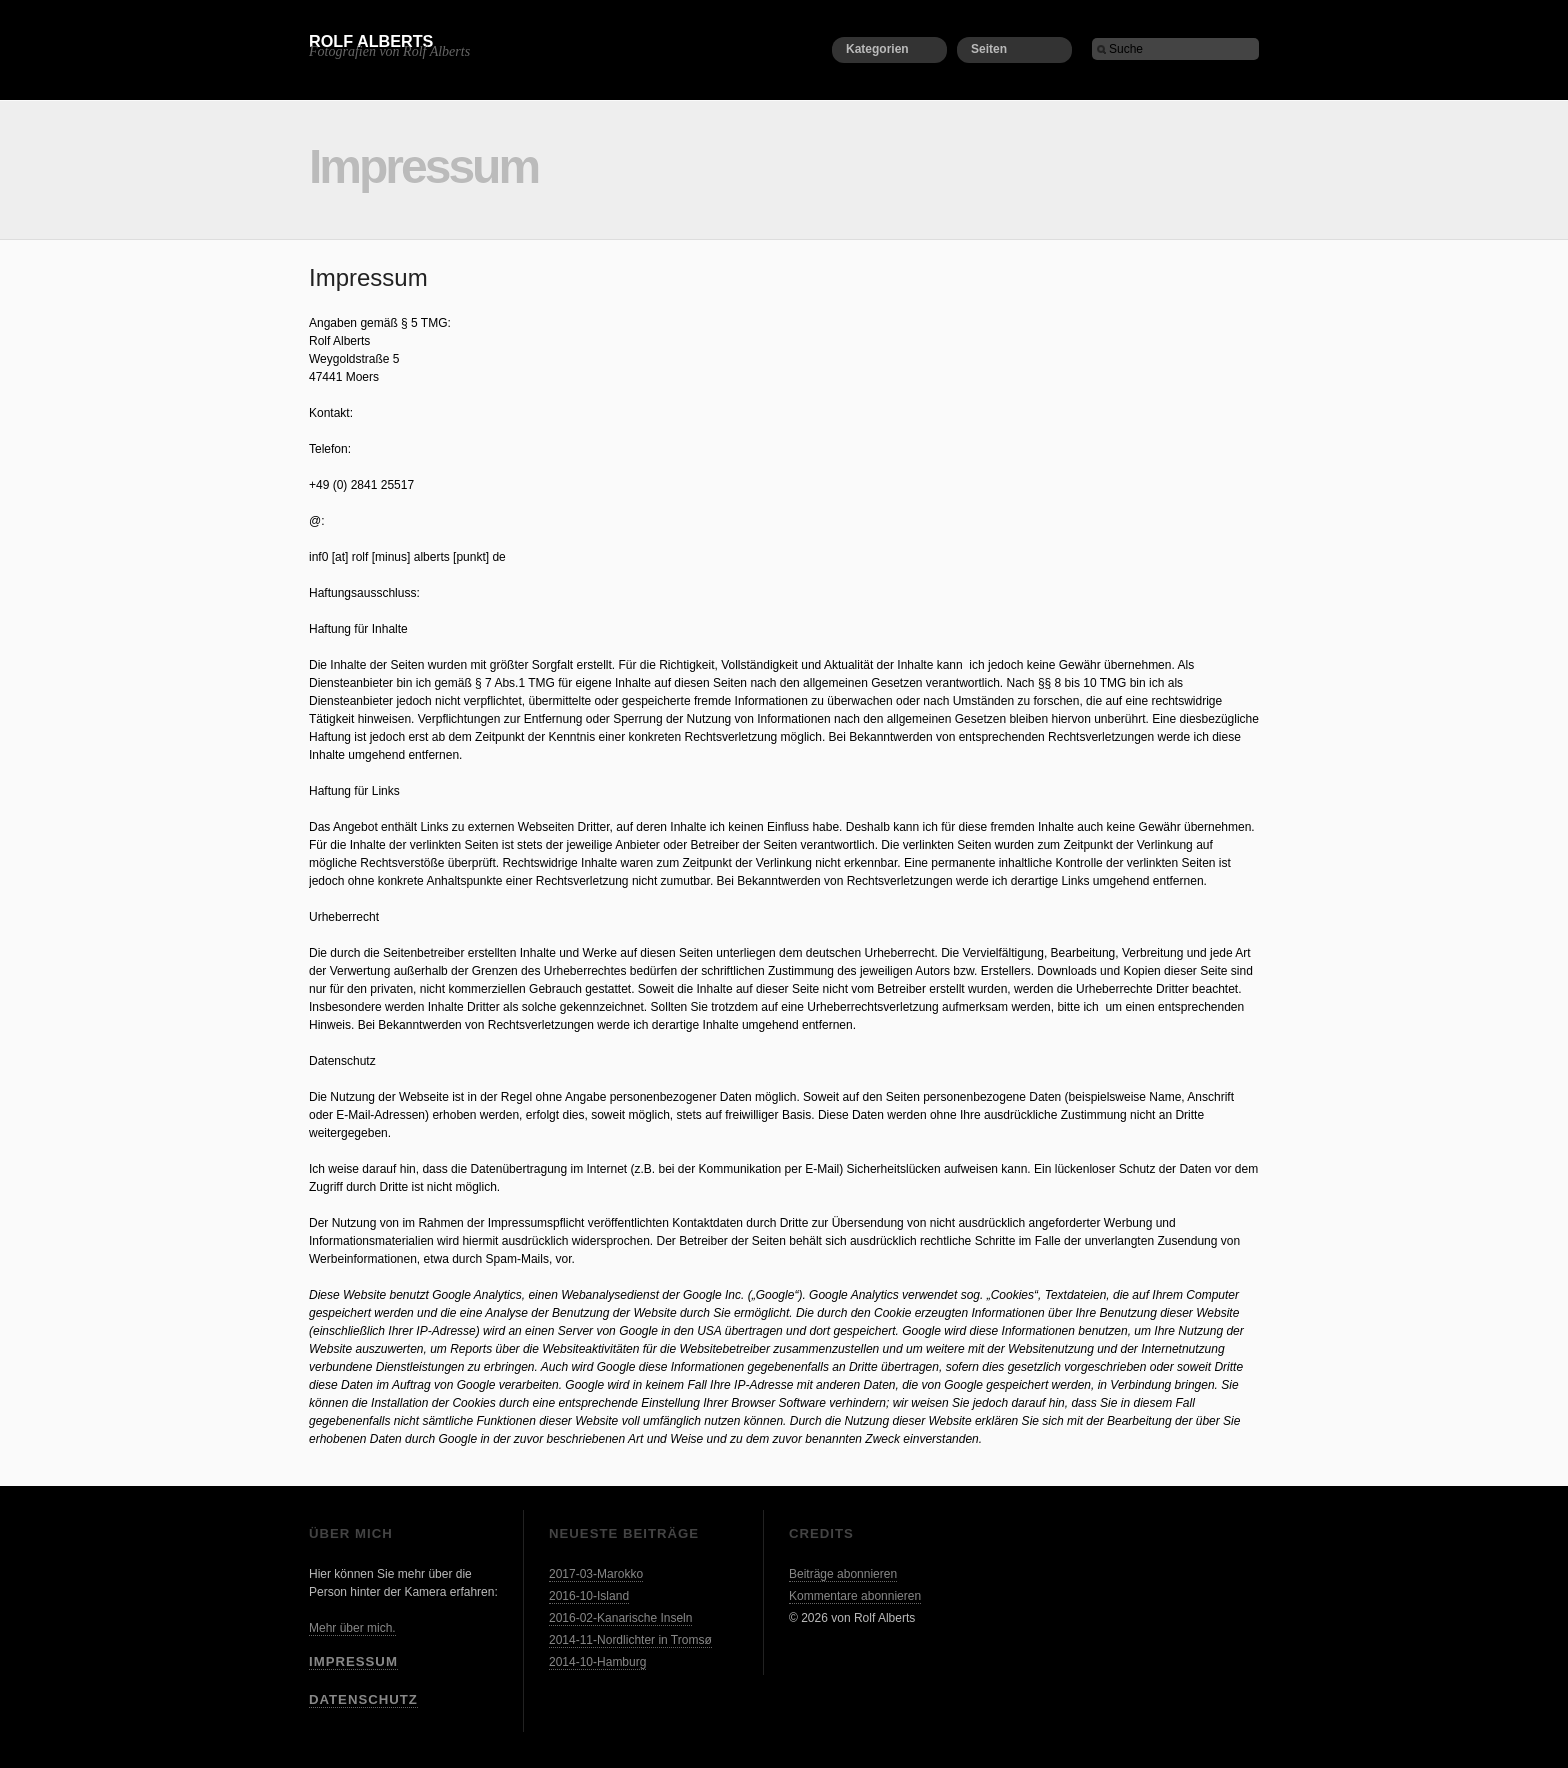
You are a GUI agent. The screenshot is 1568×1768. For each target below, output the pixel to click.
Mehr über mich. (352, 1628)
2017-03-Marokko (596, 1574)
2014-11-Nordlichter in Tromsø (630, 1640)
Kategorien (877, 49)
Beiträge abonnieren (843, 1574)
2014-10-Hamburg (597, 1662)
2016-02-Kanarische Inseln (620, 1618)
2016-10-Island (589, 1596)
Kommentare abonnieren (855, 1596)
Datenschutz (363, 1699)
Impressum (353, 1661)
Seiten (989, 49)
